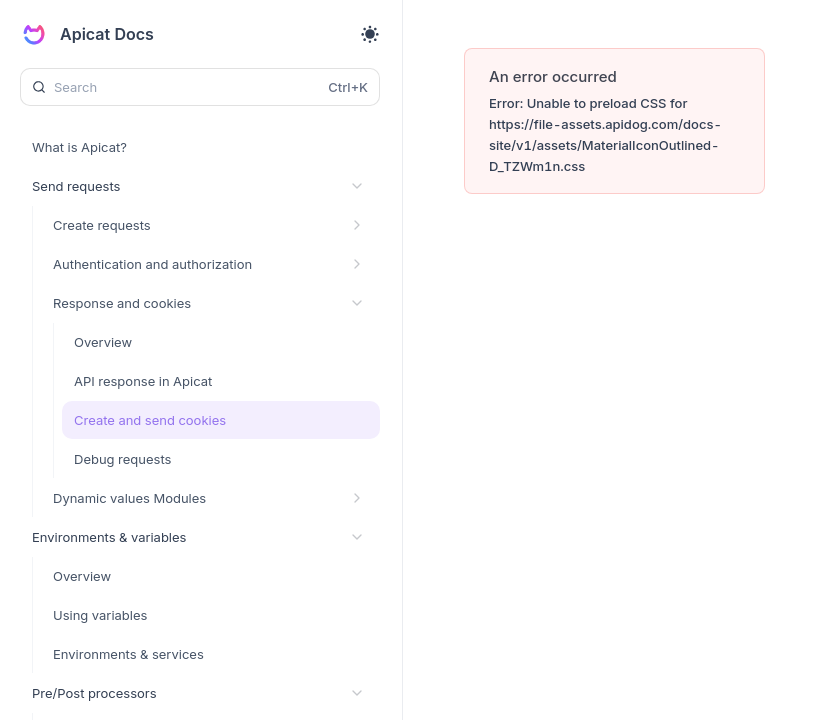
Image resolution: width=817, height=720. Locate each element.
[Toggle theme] (370, 34)
